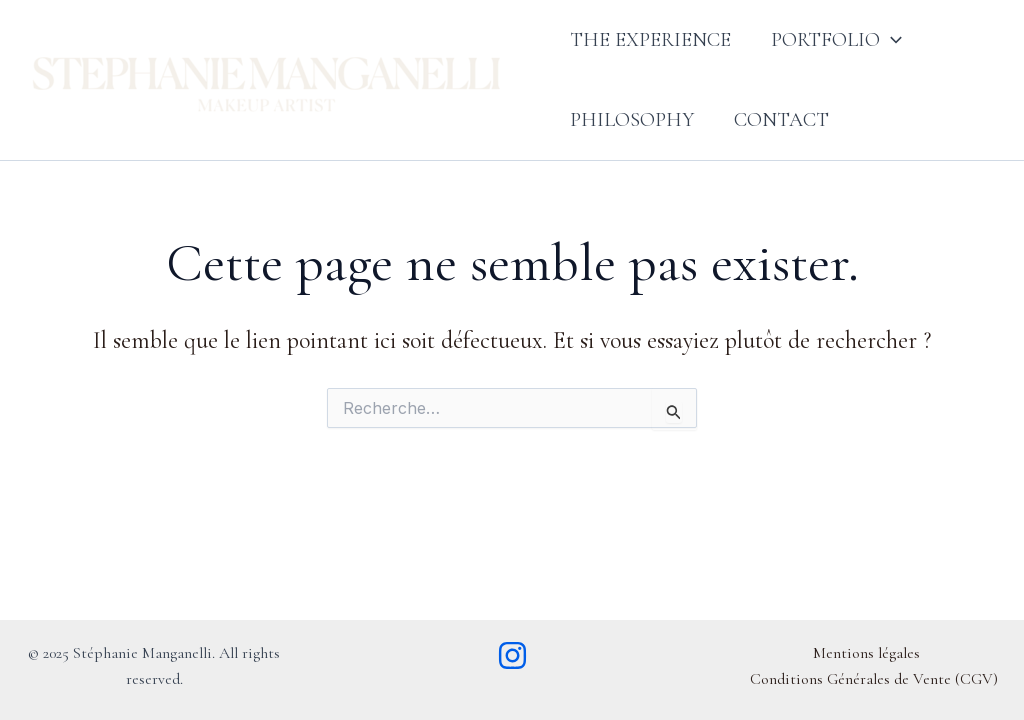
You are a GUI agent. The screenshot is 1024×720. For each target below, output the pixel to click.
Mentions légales (866, 653)
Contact (781, 120)
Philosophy (632, 120)
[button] (891, 40)
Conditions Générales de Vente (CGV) (874, 679)
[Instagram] (512, 655)
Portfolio (836, 40)
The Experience (650, 40)
